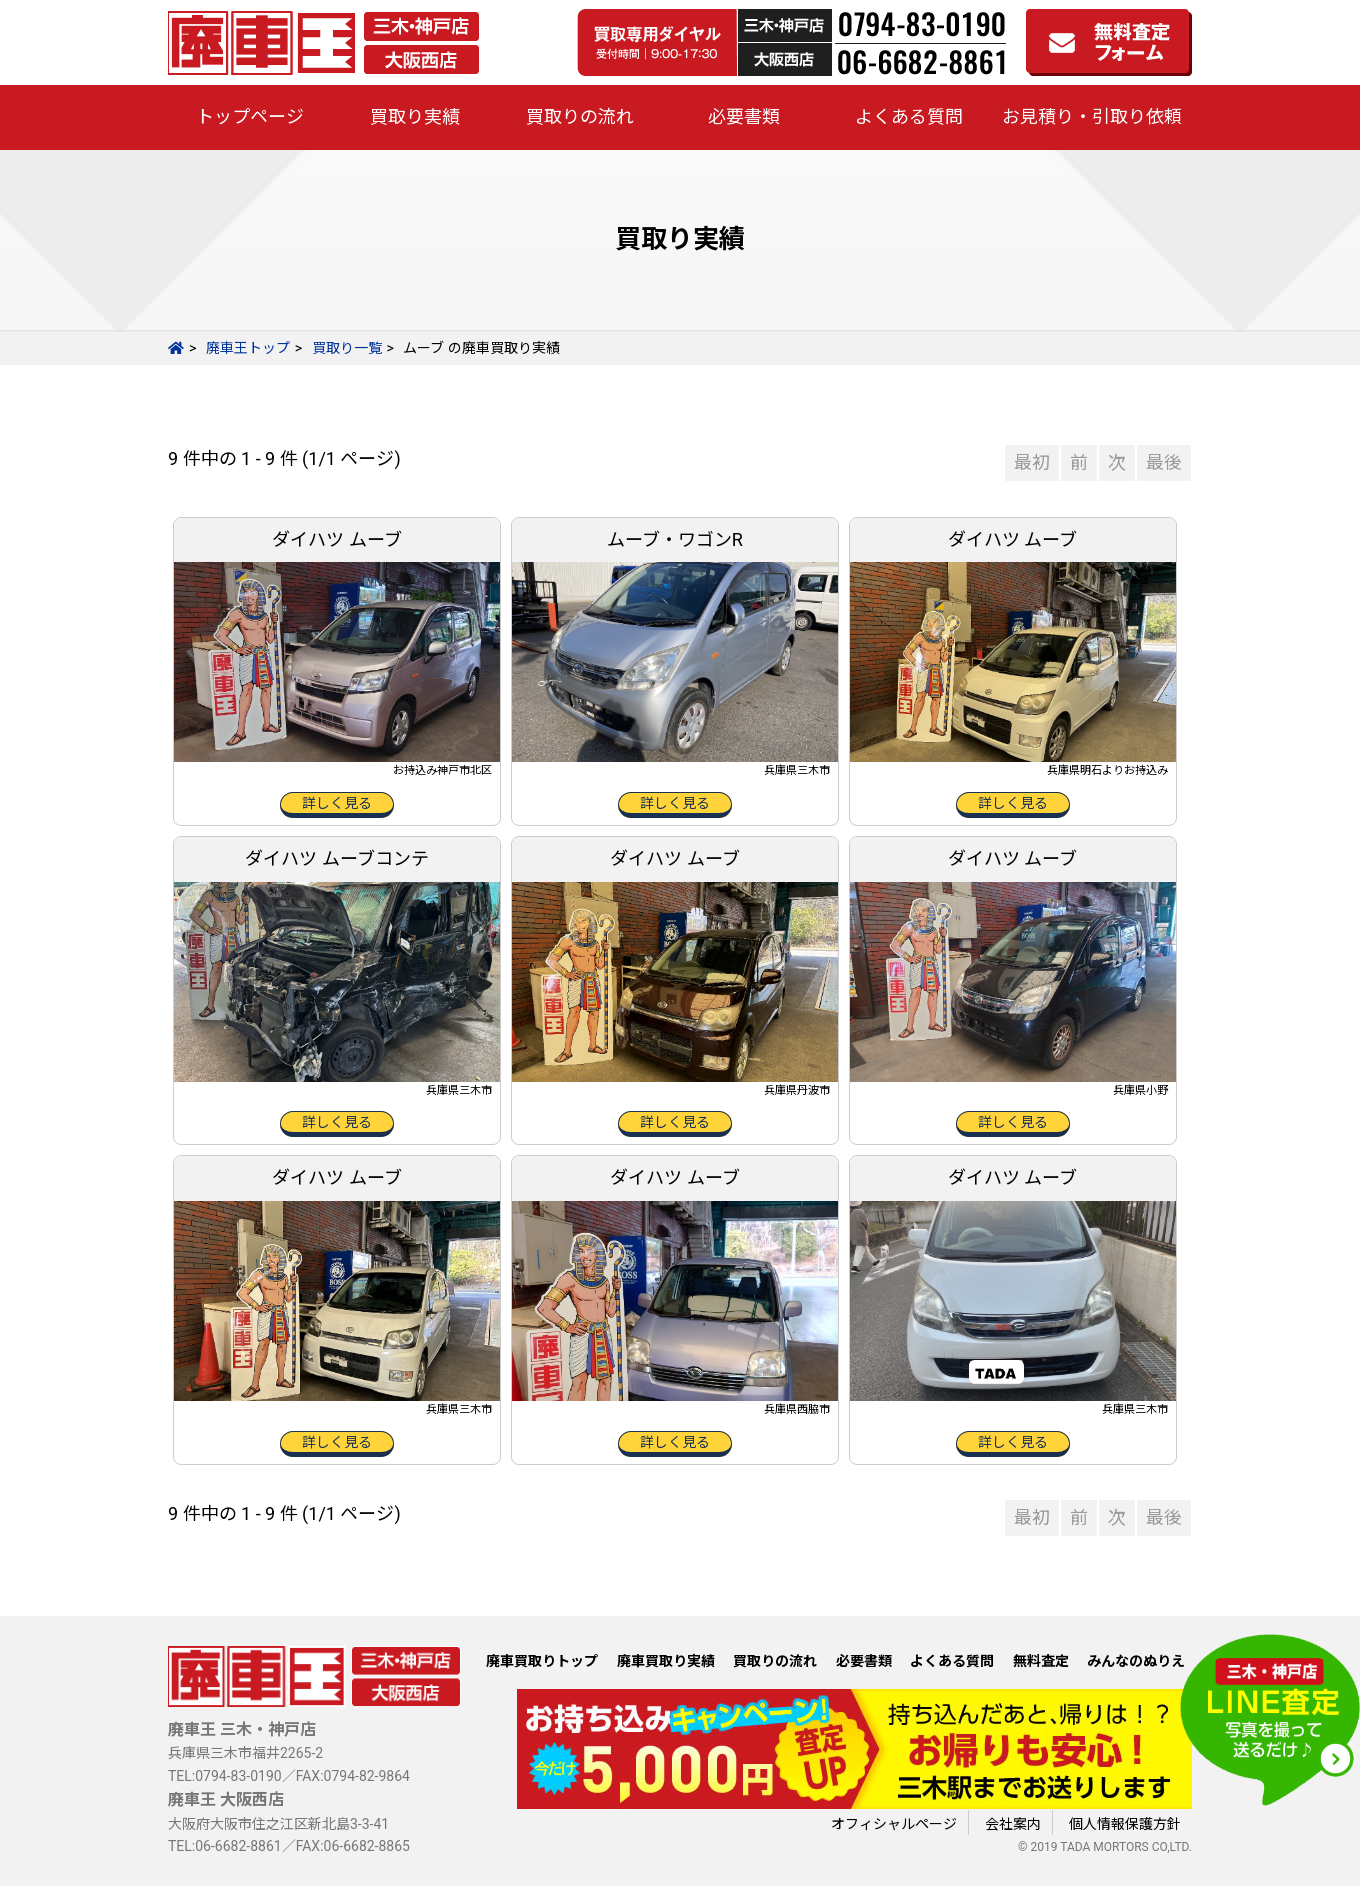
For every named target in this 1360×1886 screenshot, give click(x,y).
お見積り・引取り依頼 (1092, 116)
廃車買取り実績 (666, 1661)
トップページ (250, 116)
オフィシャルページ (894, 1824)
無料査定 (1041, 1661)
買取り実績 (415, 116)
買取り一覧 (347, 348)
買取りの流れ (580, 116)
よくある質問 (909, 116)
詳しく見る (337, 803)
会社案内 (1013, 1824)
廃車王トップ (248, 348)
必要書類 (744, 116)
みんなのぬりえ (1136, 1661)
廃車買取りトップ (542, 1661)
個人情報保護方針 (1125, 1824)
